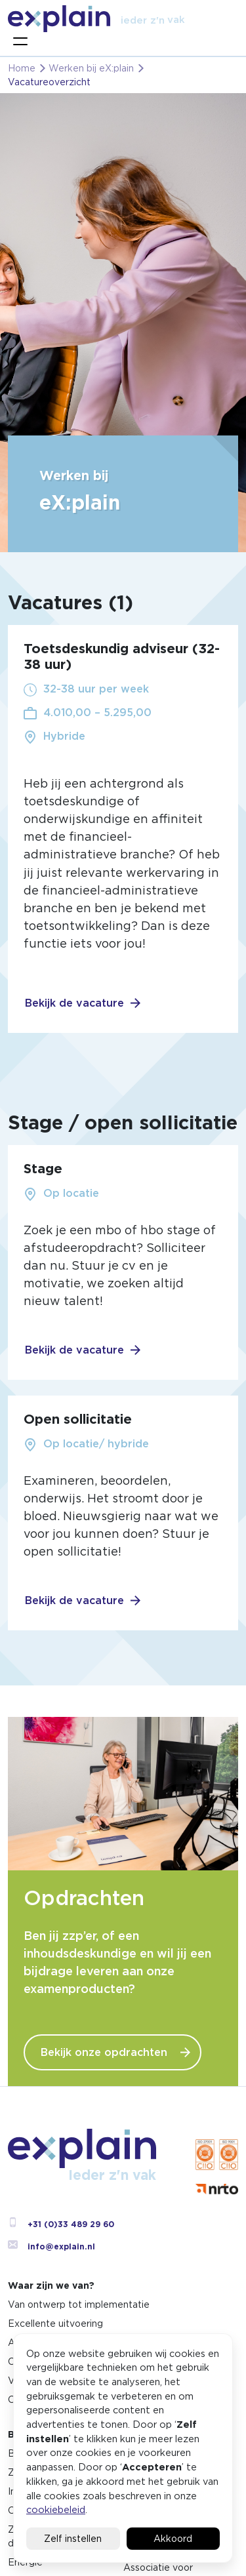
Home (21, 68)
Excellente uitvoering (55, 2323)
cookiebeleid (55, 2509)
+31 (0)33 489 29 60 (61, 2224)
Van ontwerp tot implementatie (79, 2304)
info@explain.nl (51, 2246)
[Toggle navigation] (20, 41)
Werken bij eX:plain (91, 68)
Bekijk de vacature (74, 1003)
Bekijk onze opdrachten (104, 2052)
